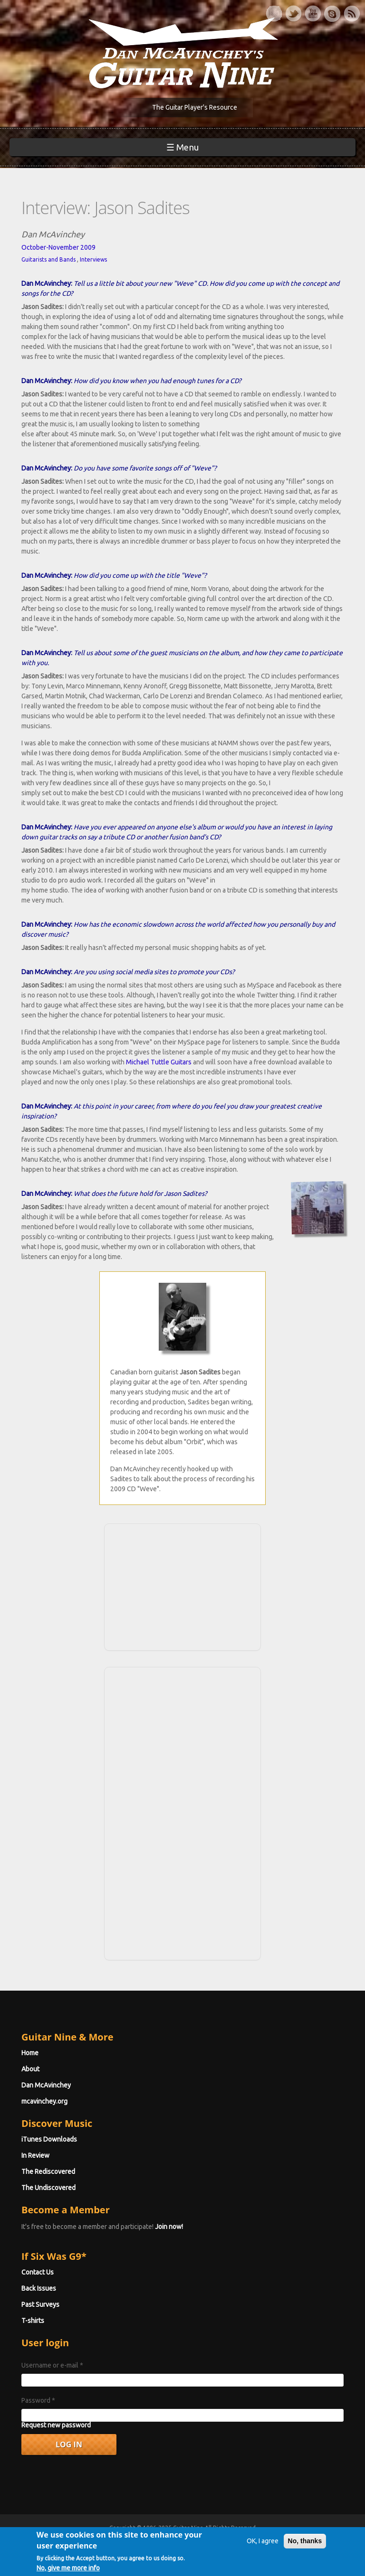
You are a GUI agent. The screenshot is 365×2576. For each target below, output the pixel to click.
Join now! (169, 2226)
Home (29, 2053)
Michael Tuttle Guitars (159, 1062)
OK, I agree (263, 2548)
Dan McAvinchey (46, 2085)
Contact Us (37, 2272)
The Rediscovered (48, 2171)
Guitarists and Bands (48, 259)
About (30, 2069)
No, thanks (305, 2548)
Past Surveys (40, 2304)
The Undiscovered (48, 2187)
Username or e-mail (52, 2365)
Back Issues (38, 2288)
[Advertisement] (182, 1585)
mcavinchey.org (44, 2101)
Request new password (56, 2425)
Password (38, 2400)
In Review (35, 2155)
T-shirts (32, 2320)
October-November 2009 (58, 247)
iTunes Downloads (49, 2139)
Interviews (93, 259)
